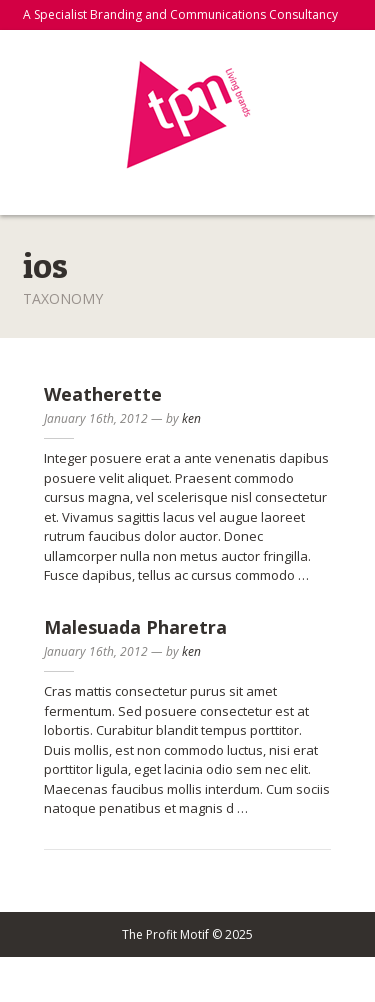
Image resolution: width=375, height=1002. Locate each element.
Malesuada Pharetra (135, 627)
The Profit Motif (187, 115)
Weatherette (103, 394)
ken (191, 418)
